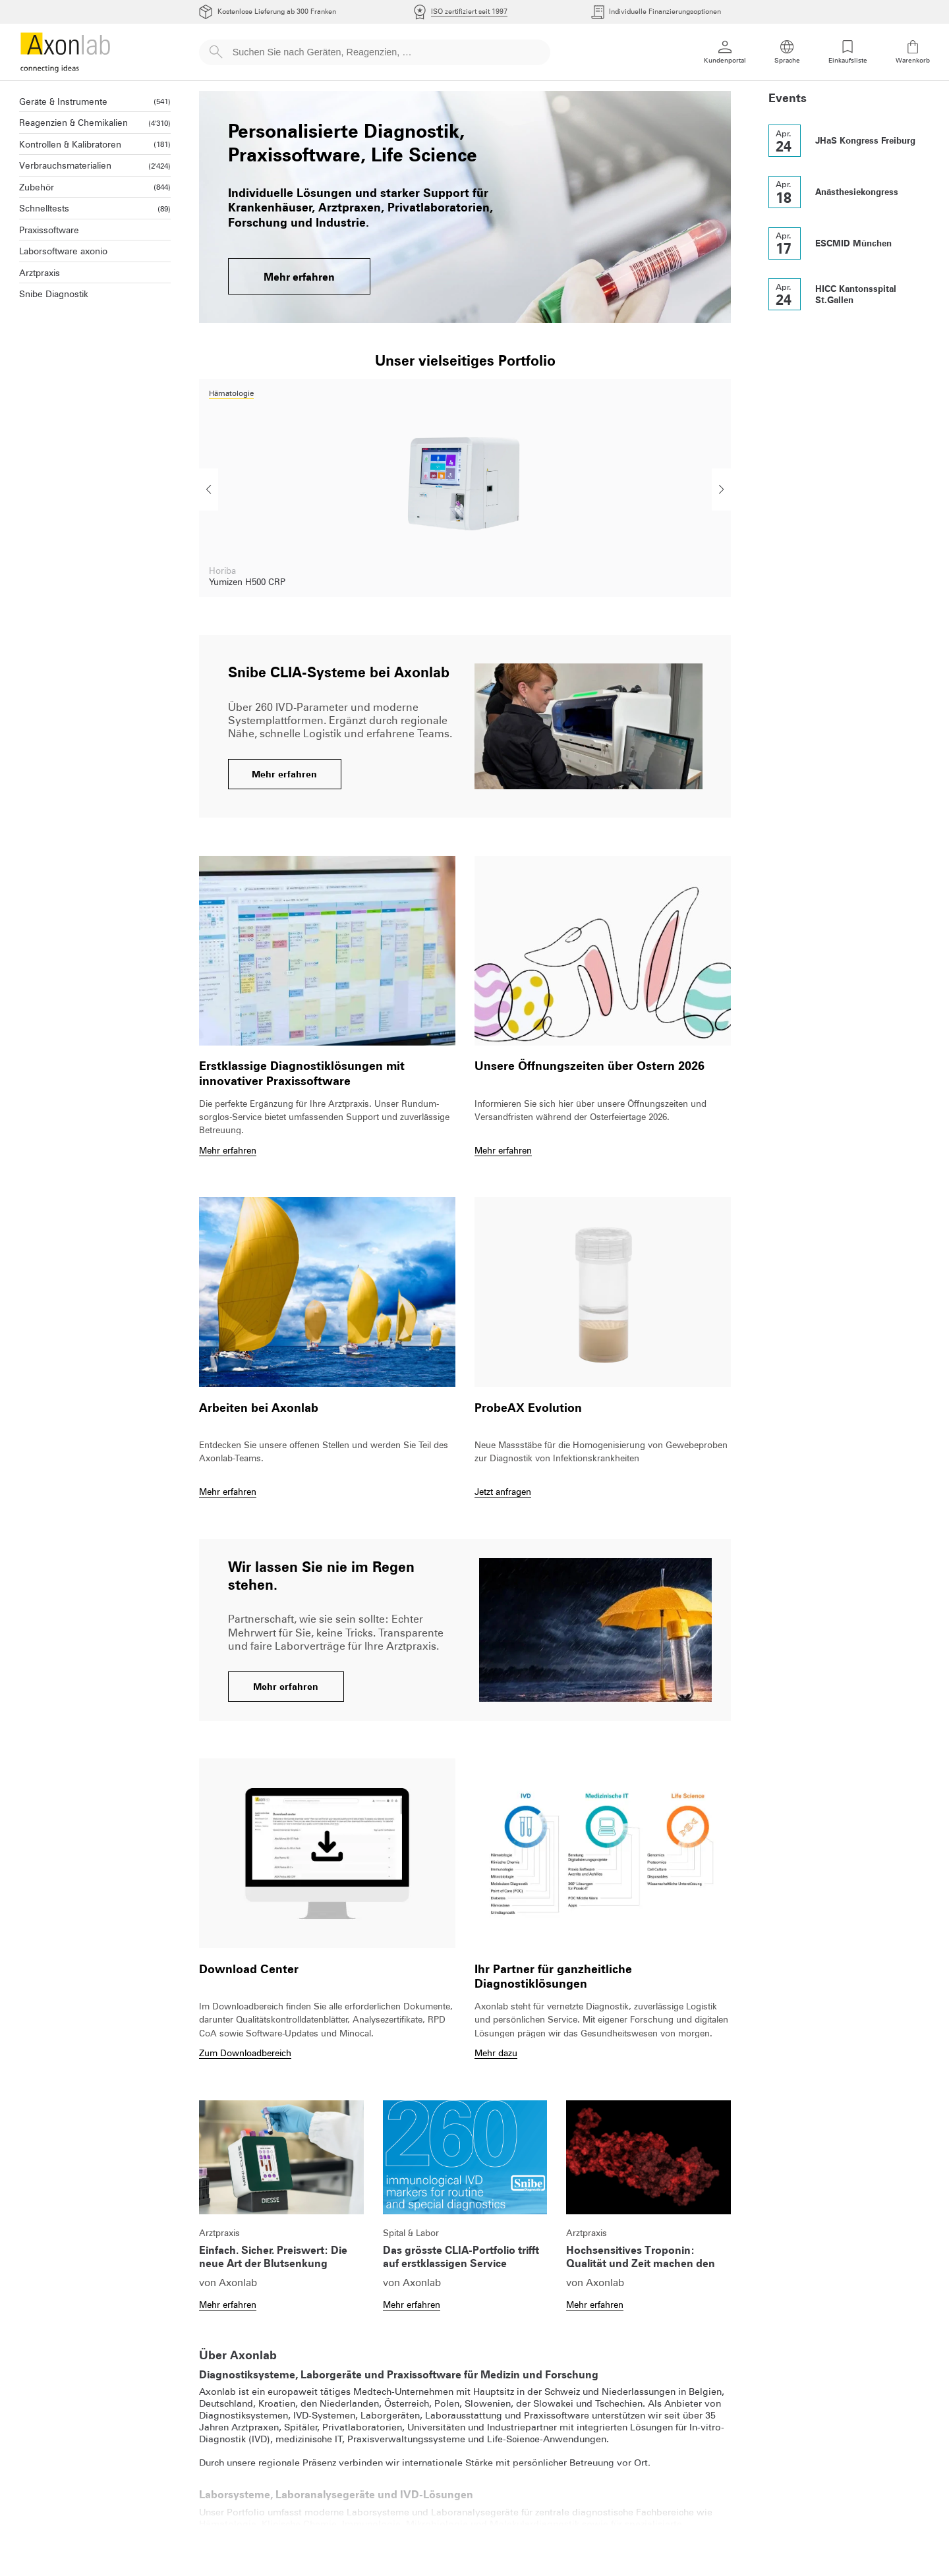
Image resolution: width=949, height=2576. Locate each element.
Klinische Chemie (299, 2523)
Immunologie (371, 2523)
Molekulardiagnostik (536, 2523)
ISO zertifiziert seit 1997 (469, 11)
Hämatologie (227, 2523)
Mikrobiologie (438, 2523)
